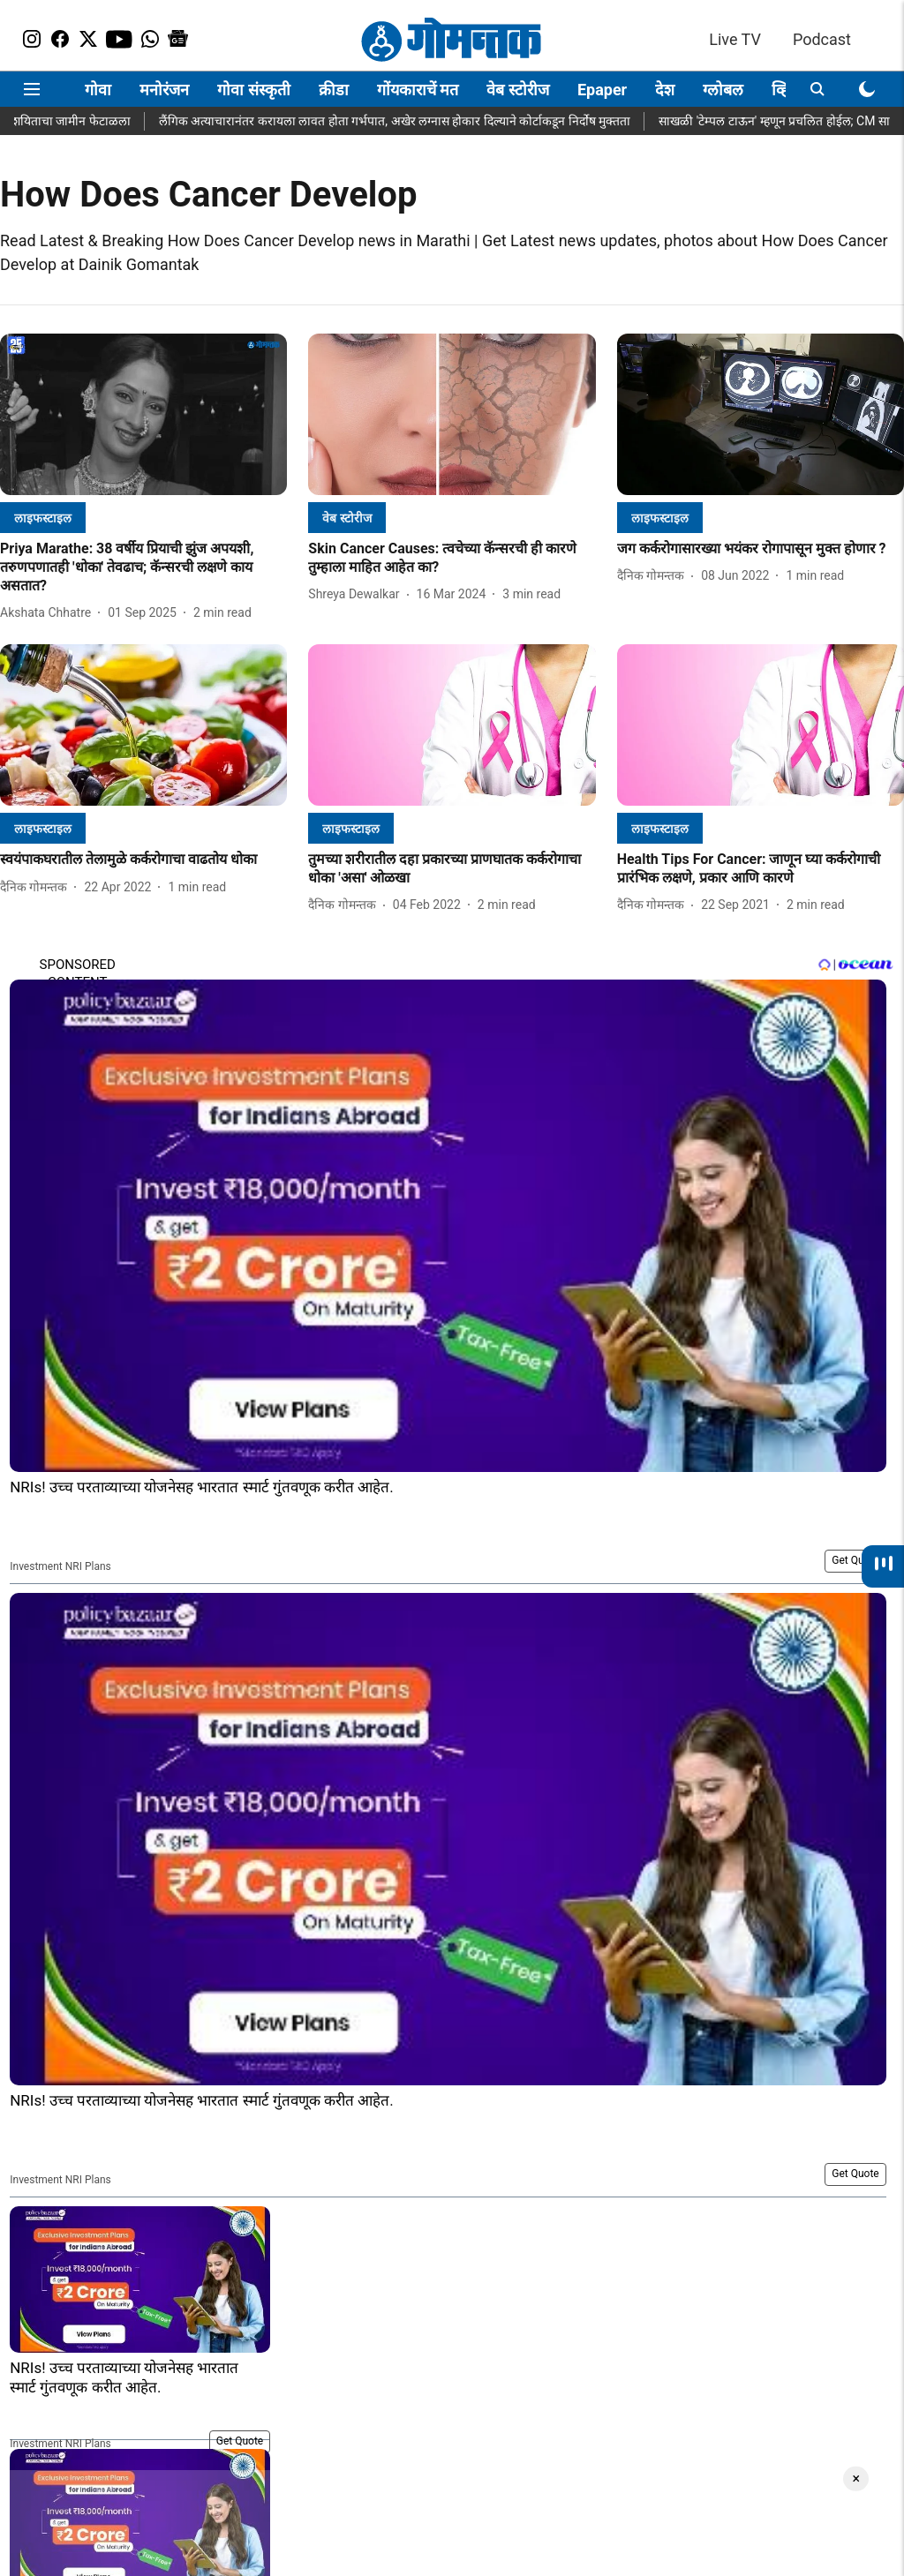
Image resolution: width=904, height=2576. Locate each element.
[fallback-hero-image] (143, 414)
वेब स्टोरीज (517, 89)
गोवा (98, 89)
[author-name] (49, 613)
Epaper (602, 89)
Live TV (735, 39)
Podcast (822, 39)
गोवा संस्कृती (253, 89)
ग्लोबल (723, 89)
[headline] (143, 567)
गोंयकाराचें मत (417, 89)
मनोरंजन (164, 89)
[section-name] (43, 517)
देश (664, 89)
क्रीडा (334, 89)
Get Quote (855, 1560)
